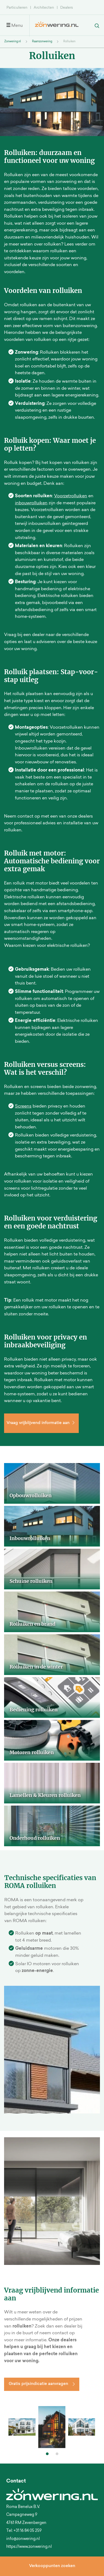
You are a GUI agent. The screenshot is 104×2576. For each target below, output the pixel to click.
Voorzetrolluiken (70, 496)
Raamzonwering (42, 41)
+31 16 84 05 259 (28, 2531)
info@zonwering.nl (23, 2539)
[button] (47, 2454)
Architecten (44, 7)
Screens (23, 1106)
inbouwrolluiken (31, 503)
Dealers (66, 7)
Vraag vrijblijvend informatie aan (41, 1423)
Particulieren (17, 7)
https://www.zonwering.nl (29, 2547)
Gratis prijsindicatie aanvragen (38, 2384)
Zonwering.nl (12, 41)
